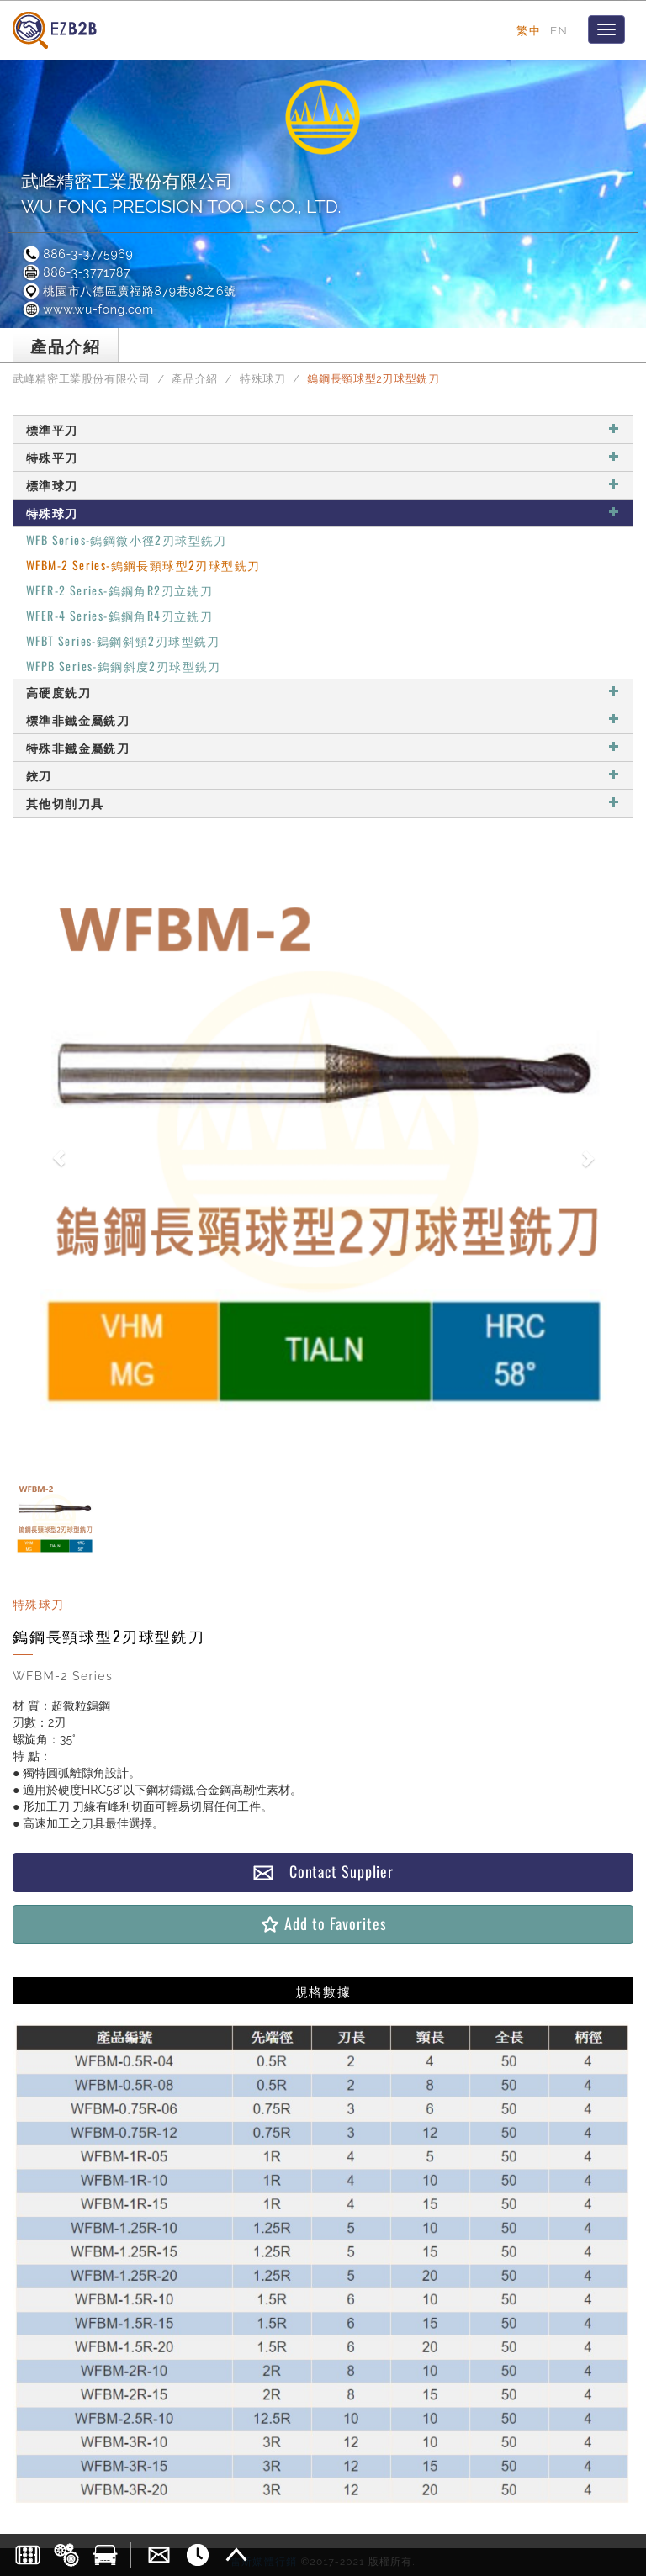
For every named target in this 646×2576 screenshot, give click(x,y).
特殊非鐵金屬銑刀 (323, 747)
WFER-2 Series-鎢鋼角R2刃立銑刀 (119, 590)
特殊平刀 (323, 457)
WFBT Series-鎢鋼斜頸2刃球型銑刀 (123, 640)
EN (559, 30)
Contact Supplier (323, 1871)
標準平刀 (323, 429)
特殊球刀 (263, 379)
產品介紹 (195, 379)
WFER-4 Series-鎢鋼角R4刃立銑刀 (119, 615)
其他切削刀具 (323, 803)
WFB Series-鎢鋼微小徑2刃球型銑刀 (126, 539)
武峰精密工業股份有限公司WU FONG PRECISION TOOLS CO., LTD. (181, 194)
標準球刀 (323, 485)
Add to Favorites (322, 1923)
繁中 (528, 30)
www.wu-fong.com (87, 309)
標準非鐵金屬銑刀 (323, 719)
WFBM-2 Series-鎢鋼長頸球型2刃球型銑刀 (143, 565)
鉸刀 (323, 775)
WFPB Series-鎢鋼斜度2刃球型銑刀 (123, 665)
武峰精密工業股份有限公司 (82, 379)
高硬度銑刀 (323, 692)
